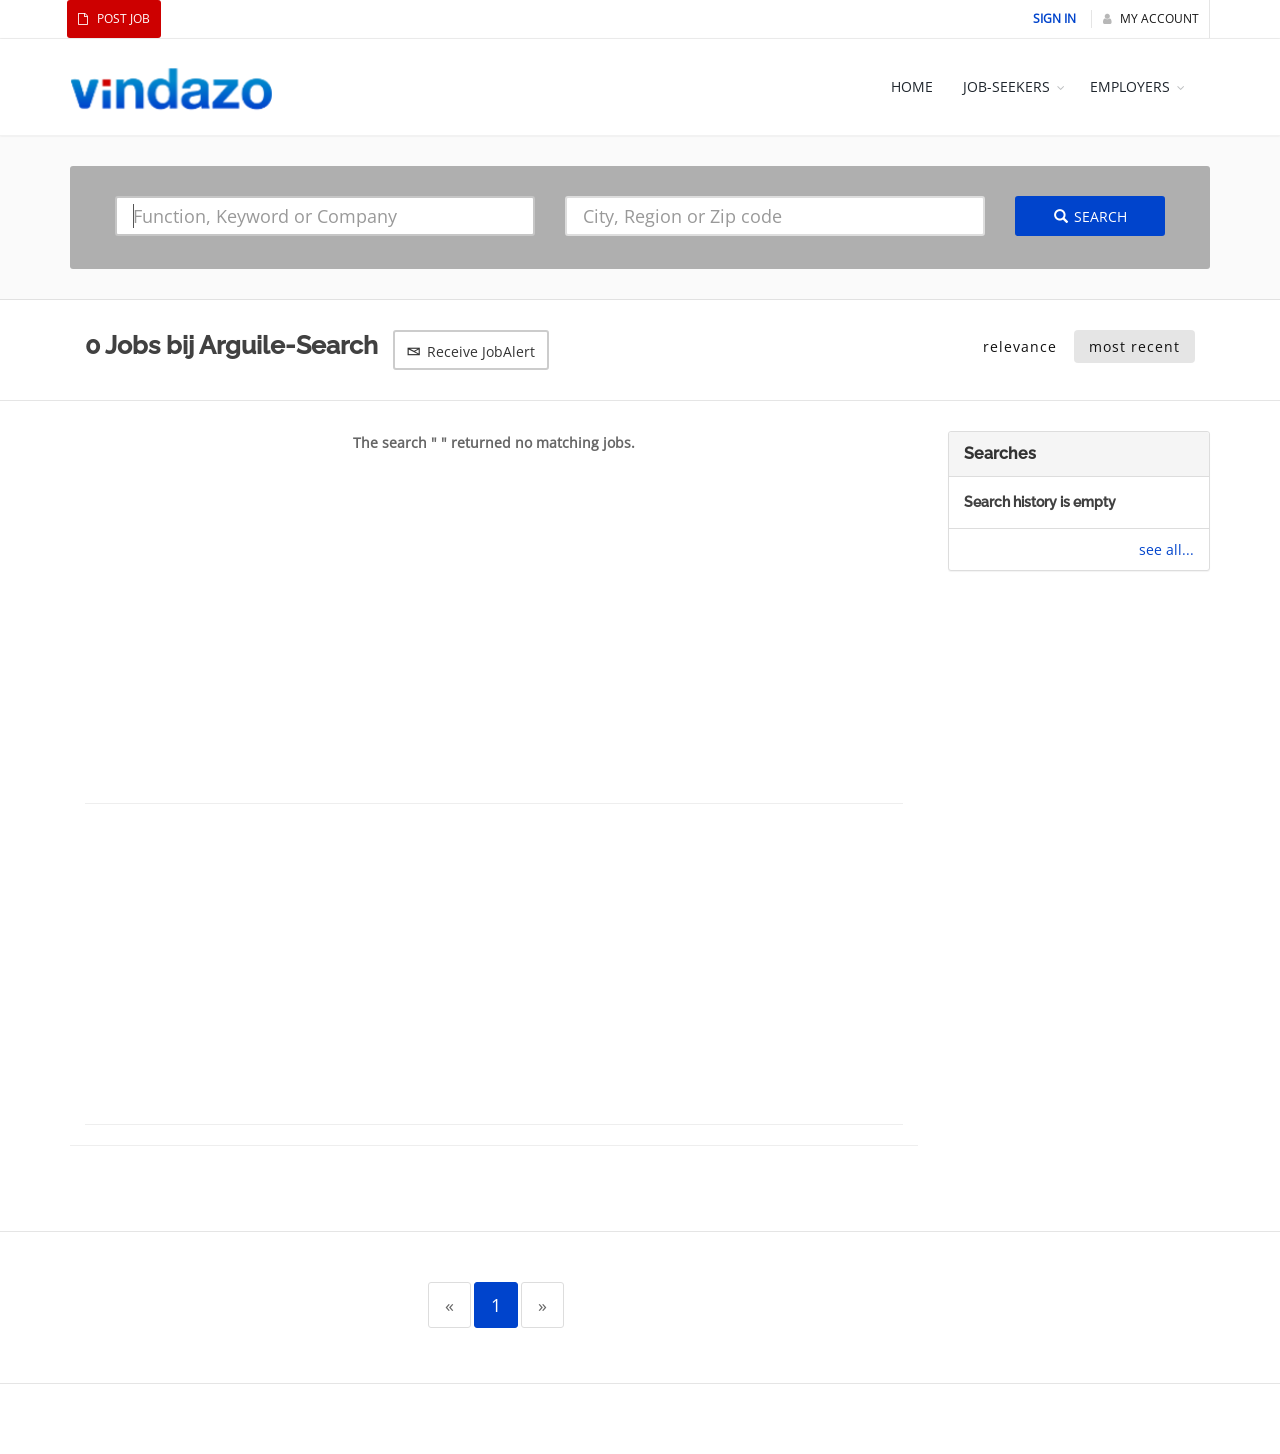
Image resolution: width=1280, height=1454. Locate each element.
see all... (1166, 549)
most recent (1134, 346)
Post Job (114, 18)
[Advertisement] (494, 643)
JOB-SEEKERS (1006, 86)
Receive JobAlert (471, 351)
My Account (1151, 18)
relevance (1020, 346)
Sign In (1054, 18)
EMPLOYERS (1130, 86)
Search (1090, 216)
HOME (912, 86)
